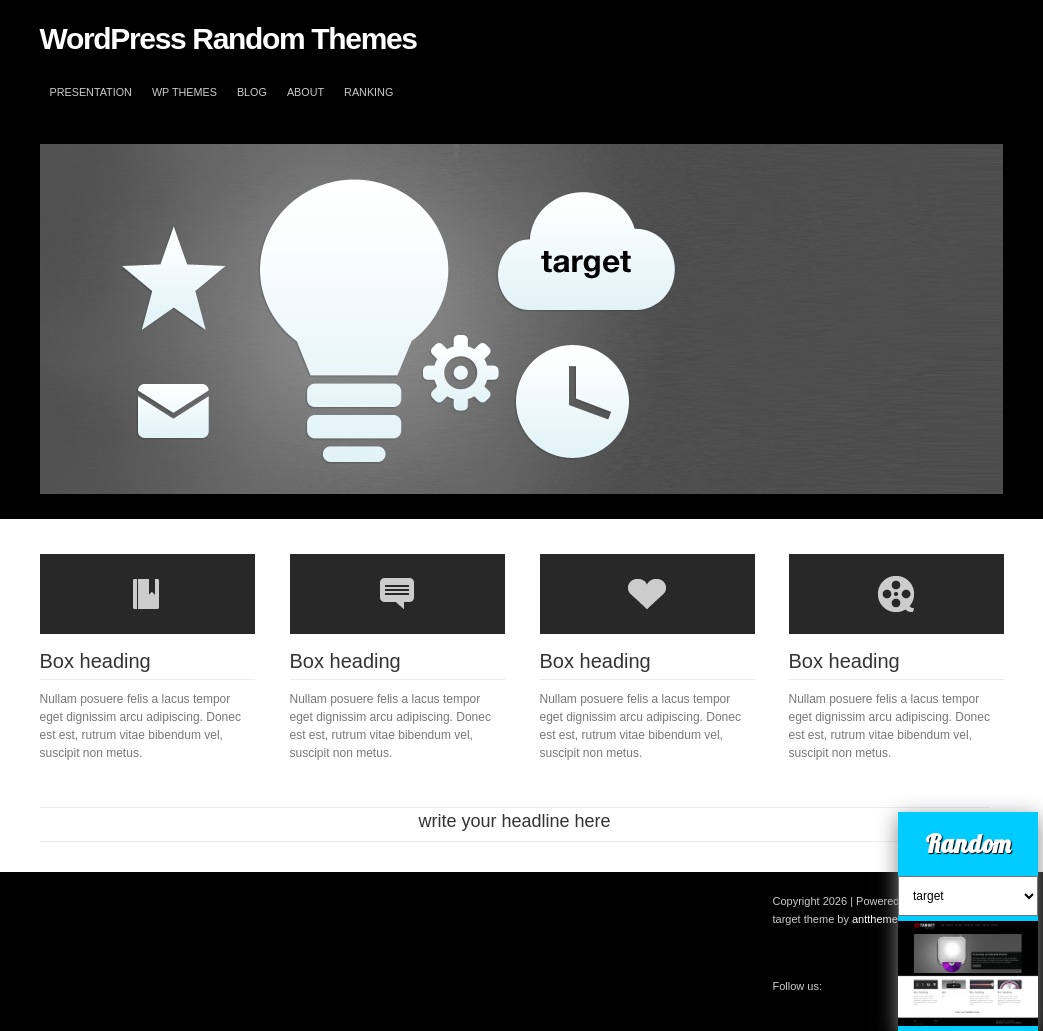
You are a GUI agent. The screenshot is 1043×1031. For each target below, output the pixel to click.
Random (968, 843)
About (305, 92)
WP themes (184, 92)
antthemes (877, 919)
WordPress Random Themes (228, 38)
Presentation (91, 92)
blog (252, 92)
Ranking (368, 92)
